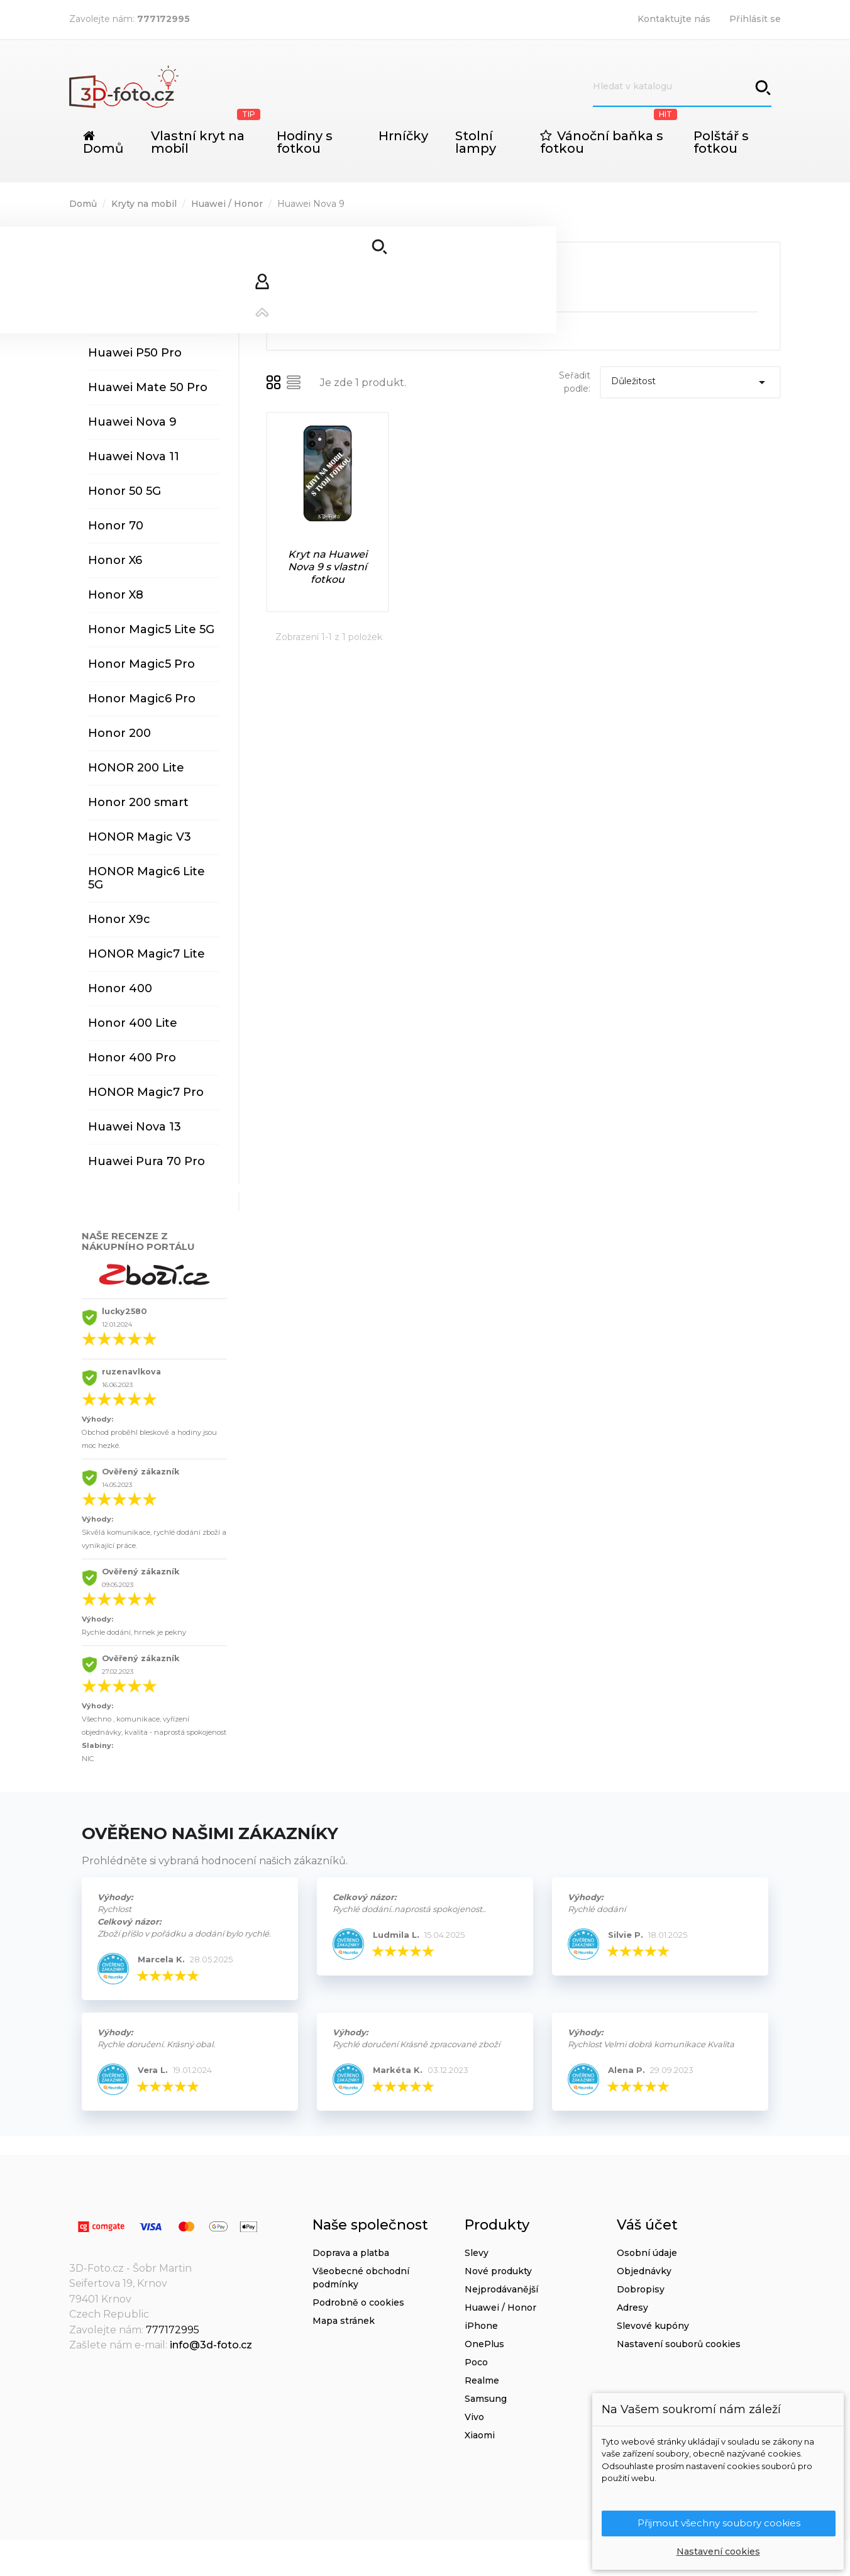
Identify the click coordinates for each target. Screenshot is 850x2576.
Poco (476, 2362)
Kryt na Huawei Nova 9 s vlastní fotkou (327, 566)
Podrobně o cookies (358, 2302)
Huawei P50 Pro (135, 353)
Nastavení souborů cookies (679, 2344)
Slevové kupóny (653, 2325)
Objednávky (644, 2271)
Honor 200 (119, 733)
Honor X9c (119, 919)
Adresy (632, 2307)
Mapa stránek (343, 2320)
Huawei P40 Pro (135, 318)
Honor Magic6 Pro (142, 698)
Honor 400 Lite (132, 1023)
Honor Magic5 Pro (141, 664)
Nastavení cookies (718, 2551)
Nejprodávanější (501, 2289)
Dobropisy (641, 2289)
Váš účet (647, 2224)
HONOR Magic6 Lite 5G (146, 878)
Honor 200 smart (138, 802)
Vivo (474, 2417)
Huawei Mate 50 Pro (147, 387)
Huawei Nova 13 (134, 1127)
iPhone (481, 2325)
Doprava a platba (350, 2252)
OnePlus (484, 2344)
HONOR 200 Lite (136, 768)
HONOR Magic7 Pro (146, 1092)
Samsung (486, 2398)
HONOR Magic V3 (139, 837)
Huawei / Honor (500, 2307)
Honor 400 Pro (132, 1057)
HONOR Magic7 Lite (146, 954)
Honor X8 (115, 595)
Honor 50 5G (124, 491)
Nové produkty (498, 2271)
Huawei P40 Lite (136, 283)
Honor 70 (115, 526)
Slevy (476, 2252)
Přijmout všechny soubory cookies (718, 2523)
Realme (482, 2380)
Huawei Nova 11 (133, 456)
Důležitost (690, 382)
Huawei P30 (123, 249)
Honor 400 (120, 988)
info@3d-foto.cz (211, 2345)
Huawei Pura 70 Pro (146, 1161)
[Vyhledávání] (682, 87)
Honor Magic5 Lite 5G (151, 629)
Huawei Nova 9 (132, 422)
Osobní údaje (647, 2252)
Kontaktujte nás (674, 19)
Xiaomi (480, 2435)
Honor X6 (115, 560)
